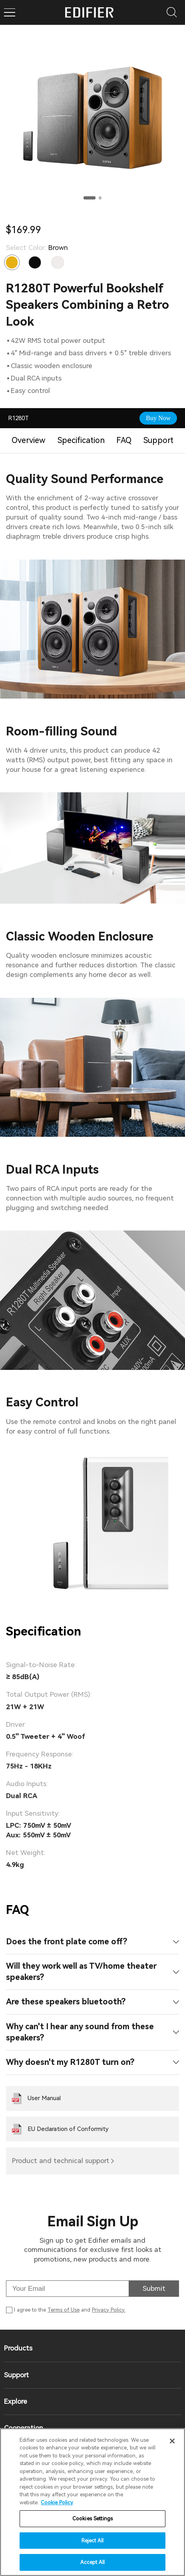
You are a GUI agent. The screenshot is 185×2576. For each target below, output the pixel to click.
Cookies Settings (92, 2519)
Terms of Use (64, 2310)
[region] (92, 2502)
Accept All (92, 2562)
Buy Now (158, 418)
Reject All (92, 2541)
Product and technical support (60, 2161)
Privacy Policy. (108, 2310)
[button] (89, 197)
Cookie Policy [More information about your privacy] (57, 2502)
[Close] (172, 2441)
